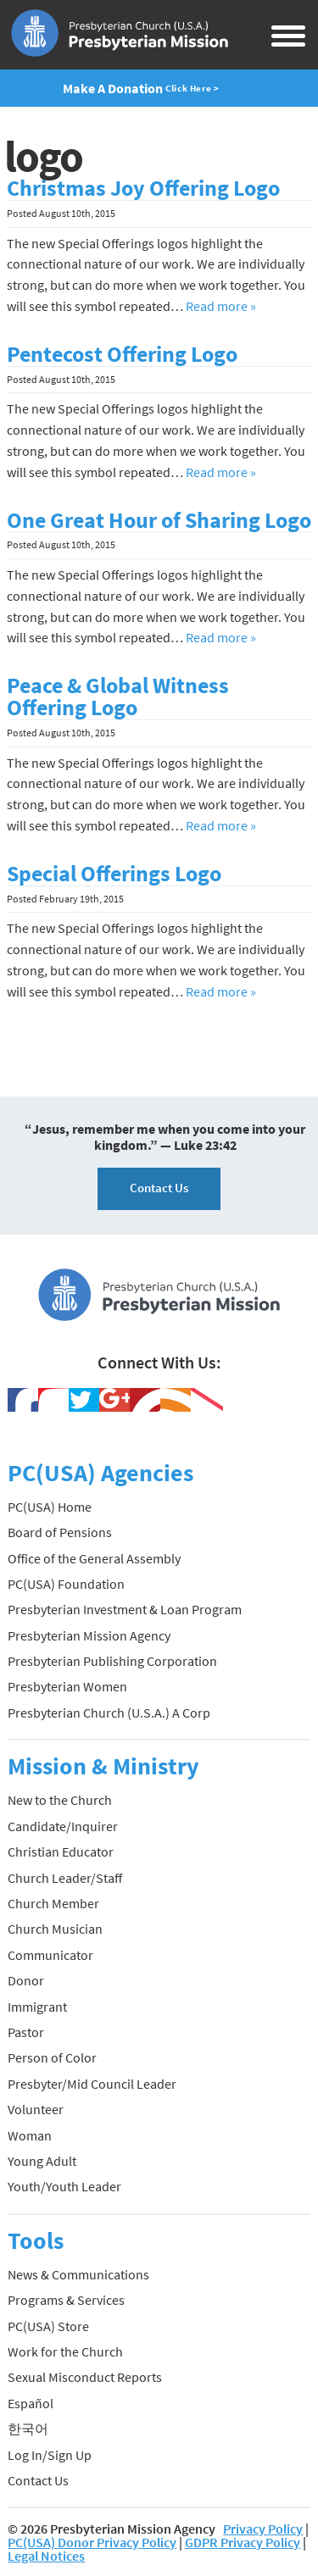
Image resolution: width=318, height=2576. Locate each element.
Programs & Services (66, 2299)
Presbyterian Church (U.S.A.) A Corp (109, 1712)
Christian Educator (61, 1851)
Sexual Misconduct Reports (85, 2376)
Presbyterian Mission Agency (89, 1635)
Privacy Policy (263, 2528)
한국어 (28, 2428)
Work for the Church (65, 2351)
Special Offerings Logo (114, 873)
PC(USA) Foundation (66, 1583)
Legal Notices (46, 2555)
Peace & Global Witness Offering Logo (118, 696)
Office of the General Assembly (94, 1558)
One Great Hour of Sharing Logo (159, 520)
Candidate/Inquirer (63, 1826)
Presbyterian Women (67, 1686)
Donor (26, 1980)
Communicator (50, 1954)
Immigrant (37, 2006)
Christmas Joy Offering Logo (143, 188)
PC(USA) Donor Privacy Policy (92, 2542)
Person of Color (52, 2057)
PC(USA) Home (50, 1506)
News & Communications (78, 2274)
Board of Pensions (60, 1532)
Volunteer (36, 2109)
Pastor (26, 2032)
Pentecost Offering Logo (122, 354)
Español (30, 2403)
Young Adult (42, 2160)
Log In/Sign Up (50, 2454)
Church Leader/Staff (65, 1877)
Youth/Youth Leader (64, 2186)
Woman (30, 2135)
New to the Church (60, 1799)
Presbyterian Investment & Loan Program (125, 1609)
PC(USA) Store (48, 2326)
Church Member (53, 1903)
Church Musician (55, 1928)
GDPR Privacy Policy (242, 2542)
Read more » (221, 305)
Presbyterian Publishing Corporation (112, 1660)
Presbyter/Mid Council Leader (92, 2083)
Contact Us (159, 1188)
